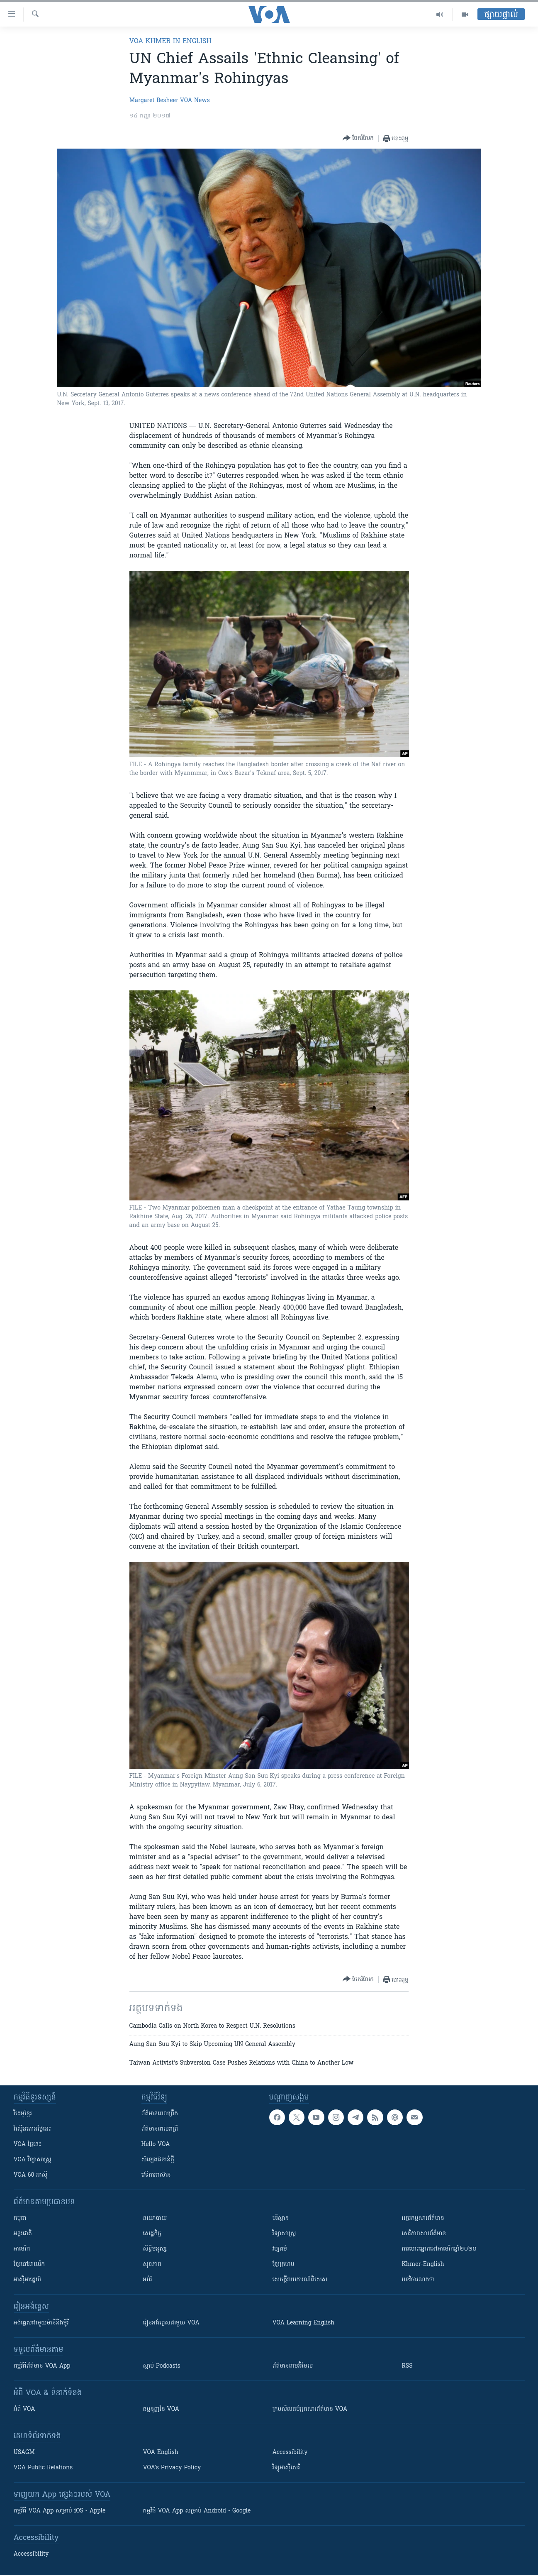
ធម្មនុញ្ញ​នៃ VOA (161, 2409)
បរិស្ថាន (281, 2218)
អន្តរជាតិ (23, 2233)
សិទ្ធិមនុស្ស (155, 2249)
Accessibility (290, 2452)
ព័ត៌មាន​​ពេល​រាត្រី (159, 2129)
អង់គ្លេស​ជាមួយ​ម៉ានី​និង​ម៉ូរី (41, 2323)
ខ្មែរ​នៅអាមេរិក (29, 2264)
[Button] (358, 138)
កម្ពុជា (20, 2218)
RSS (407, 2366)
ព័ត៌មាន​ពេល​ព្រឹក (159, 2113)
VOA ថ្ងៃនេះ (27, 2144)
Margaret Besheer (153, 100)
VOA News (195, 100)
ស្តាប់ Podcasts (161, 2366)
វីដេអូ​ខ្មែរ (23, 2113)
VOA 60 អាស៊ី (31, 2175)
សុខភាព (152, 2264)
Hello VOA (155, 2144)
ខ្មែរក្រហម (284, 2264)
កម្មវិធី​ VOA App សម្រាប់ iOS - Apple (60, 2511)
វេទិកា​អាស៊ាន (156, 2175)
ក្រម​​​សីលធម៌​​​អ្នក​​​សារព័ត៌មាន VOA (310, 2409)
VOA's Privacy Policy (172, 2468)
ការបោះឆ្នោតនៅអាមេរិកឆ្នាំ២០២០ (439, 2249)
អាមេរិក (22, 2249)
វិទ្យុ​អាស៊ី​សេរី (286, 2468)
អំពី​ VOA (24, 2409)
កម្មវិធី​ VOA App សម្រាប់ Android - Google (197, 2511)
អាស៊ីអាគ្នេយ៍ (27, 2279)
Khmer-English (423, 2264)
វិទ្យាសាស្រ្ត (284, 2233)
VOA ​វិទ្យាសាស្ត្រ (32, 2160)
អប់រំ (147, 2279)
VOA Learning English (304, 2323)
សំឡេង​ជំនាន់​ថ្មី (157, 2160)
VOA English (160, 2452)
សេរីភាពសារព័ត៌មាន (424, 2233)
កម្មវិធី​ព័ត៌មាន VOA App (42, 2366)
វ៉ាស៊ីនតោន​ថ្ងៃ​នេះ (32, 2129)
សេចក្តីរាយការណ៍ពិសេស (300, 2279)
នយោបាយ (155, 2218)
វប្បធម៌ (280, 2249)
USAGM (24, 2452)
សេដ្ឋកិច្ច (152, 2233)
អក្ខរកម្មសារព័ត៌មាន (423, 2218)
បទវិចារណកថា (418, 2279)
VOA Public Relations (43, 2468)
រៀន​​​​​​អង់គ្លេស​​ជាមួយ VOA (171, 2323)
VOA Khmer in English (170, 41)
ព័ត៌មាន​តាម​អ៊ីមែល (293, 2366)
